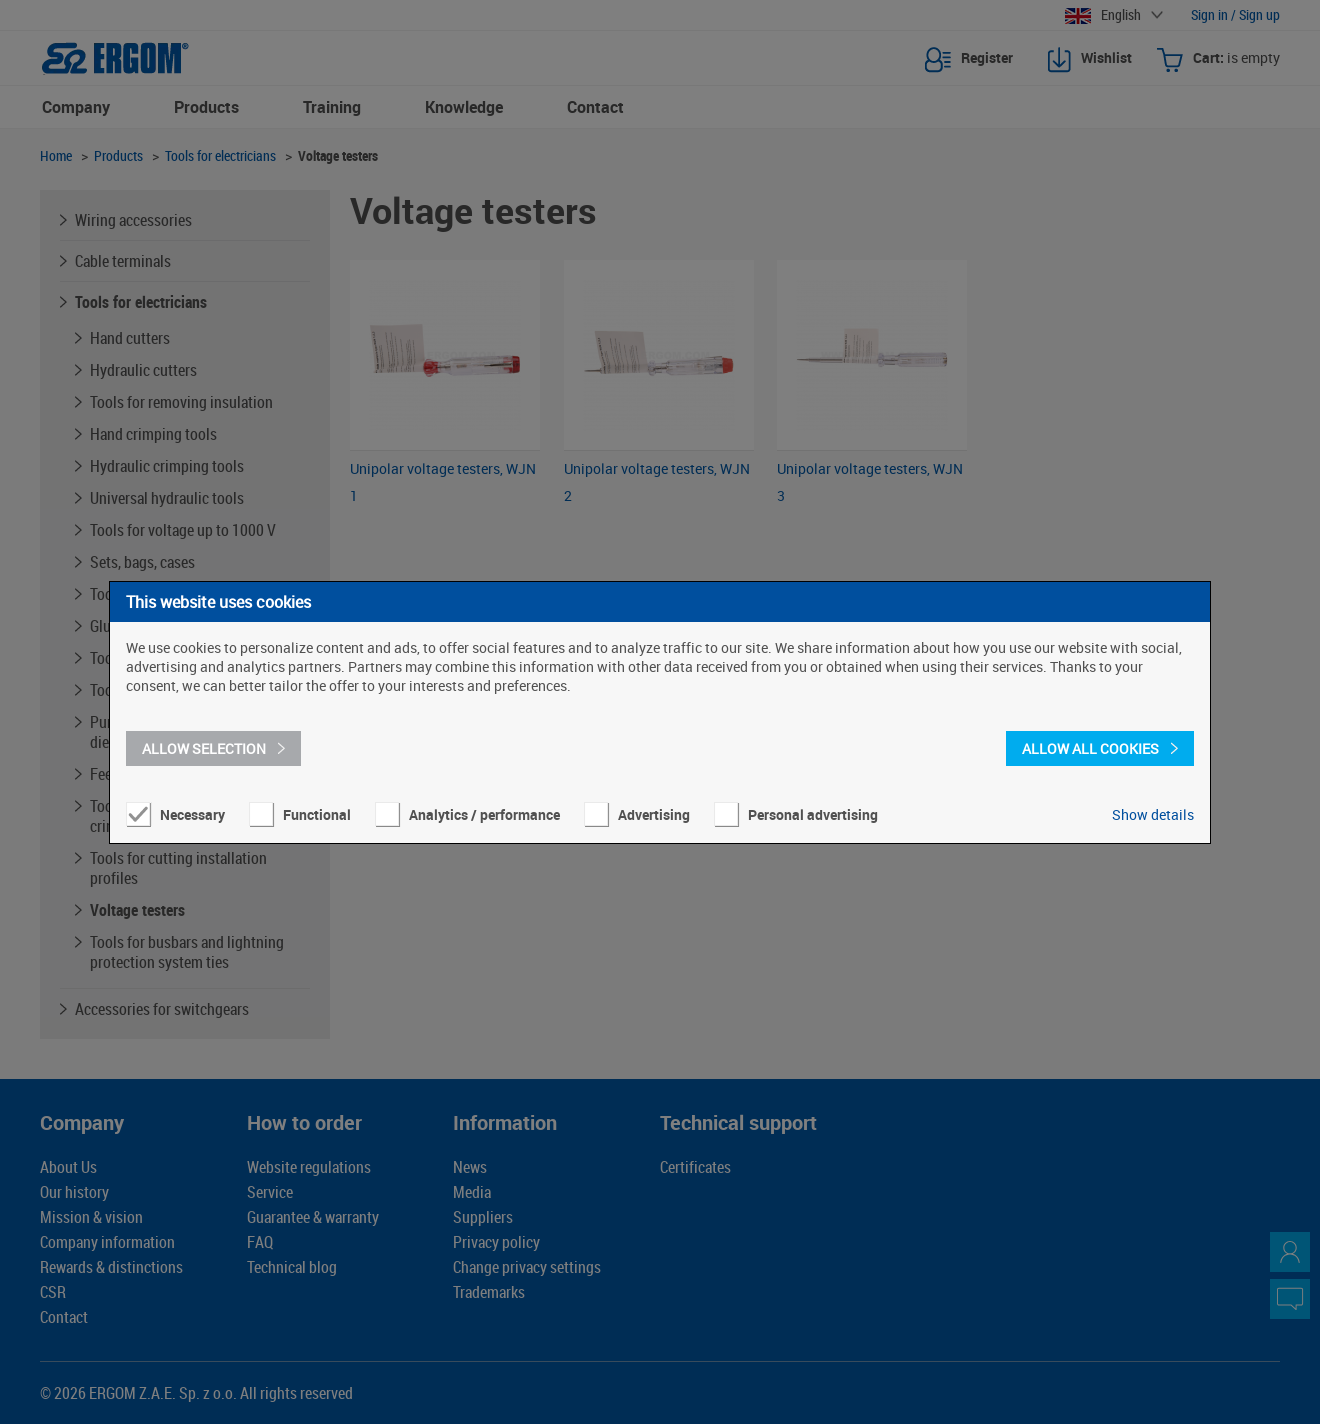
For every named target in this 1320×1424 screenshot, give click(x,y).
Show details (1153, 814)
